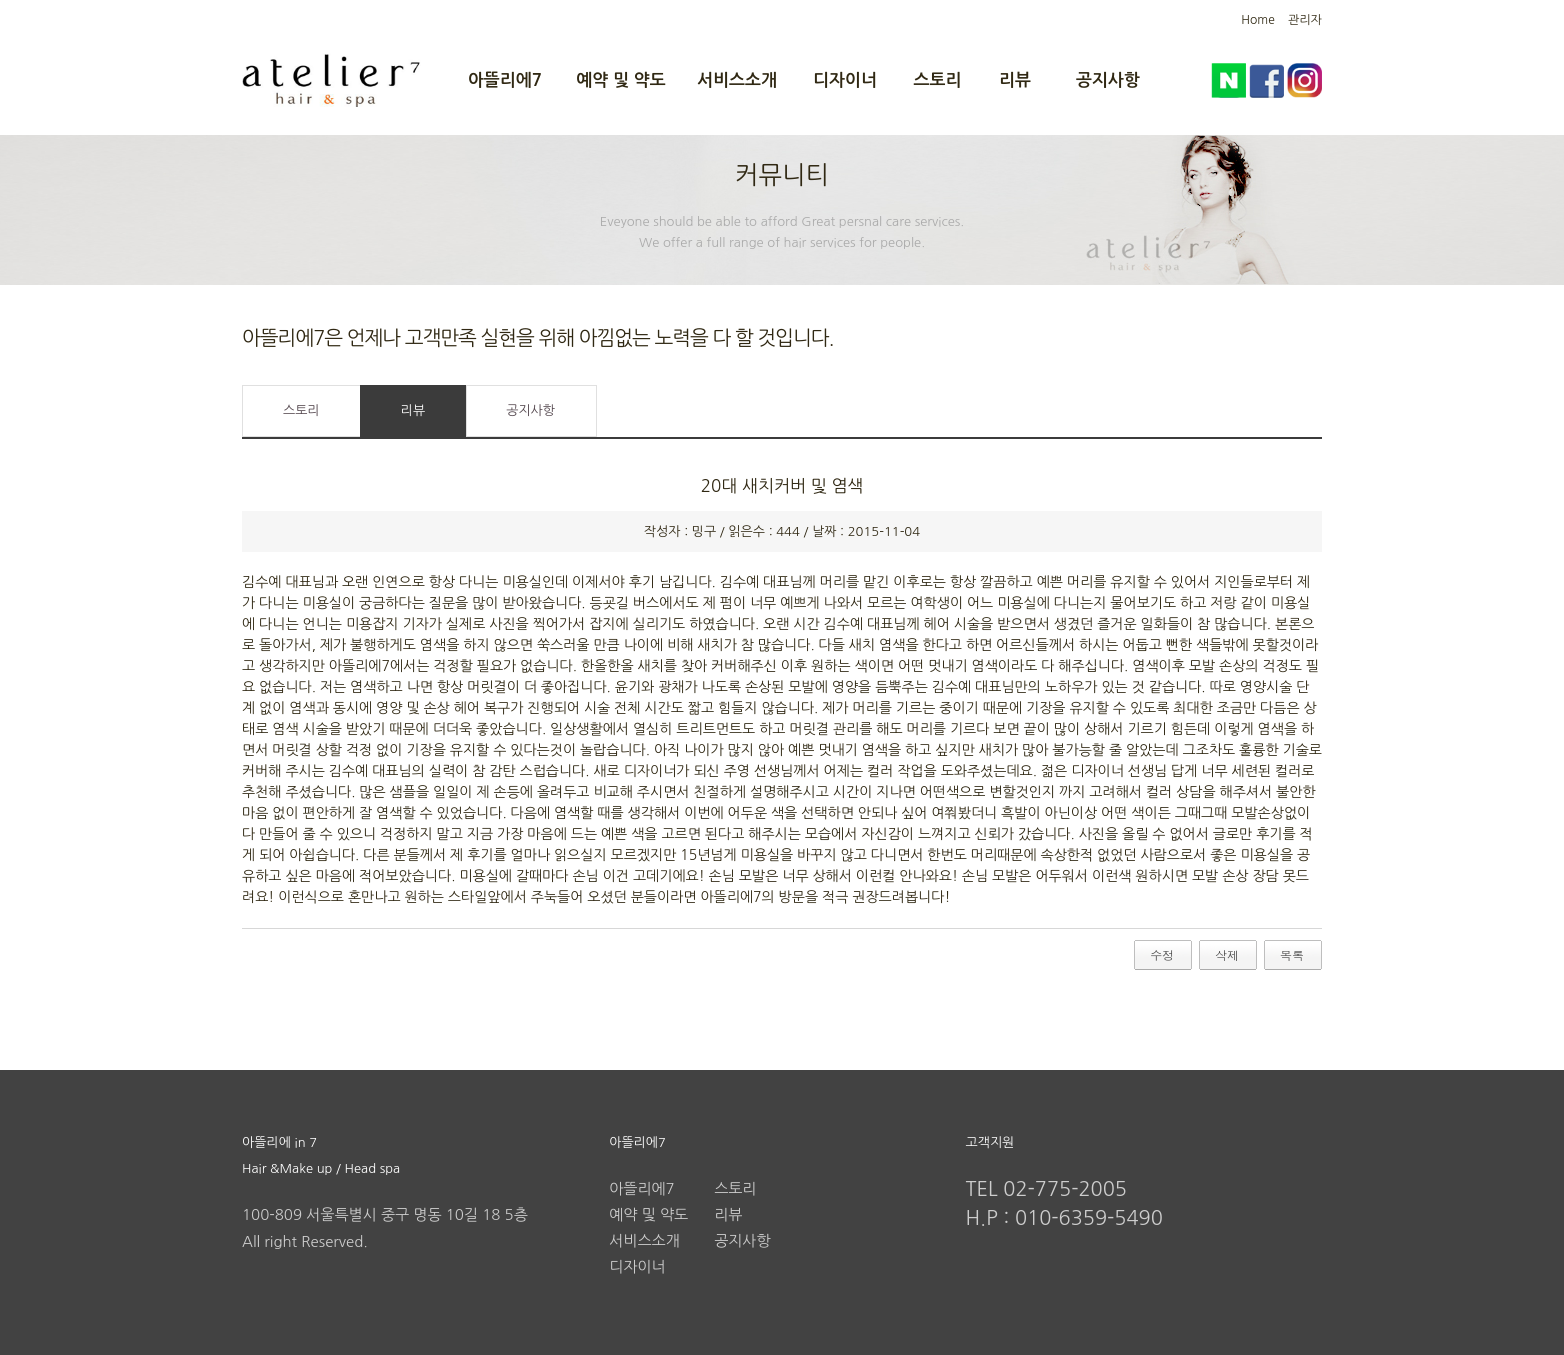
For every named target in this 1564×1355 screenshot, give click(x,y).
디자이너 (845, 80)
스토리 (938, 80)
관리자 (1305, 20)
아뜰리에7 (505, 80)
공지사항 (1108, 80)
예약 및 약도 (620, 80)
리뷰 (1015, 80)
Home (1257, 20)
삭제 (1227, 954)
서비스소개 (737, 80)
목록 (1292, 954)
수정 (1162, 954)
